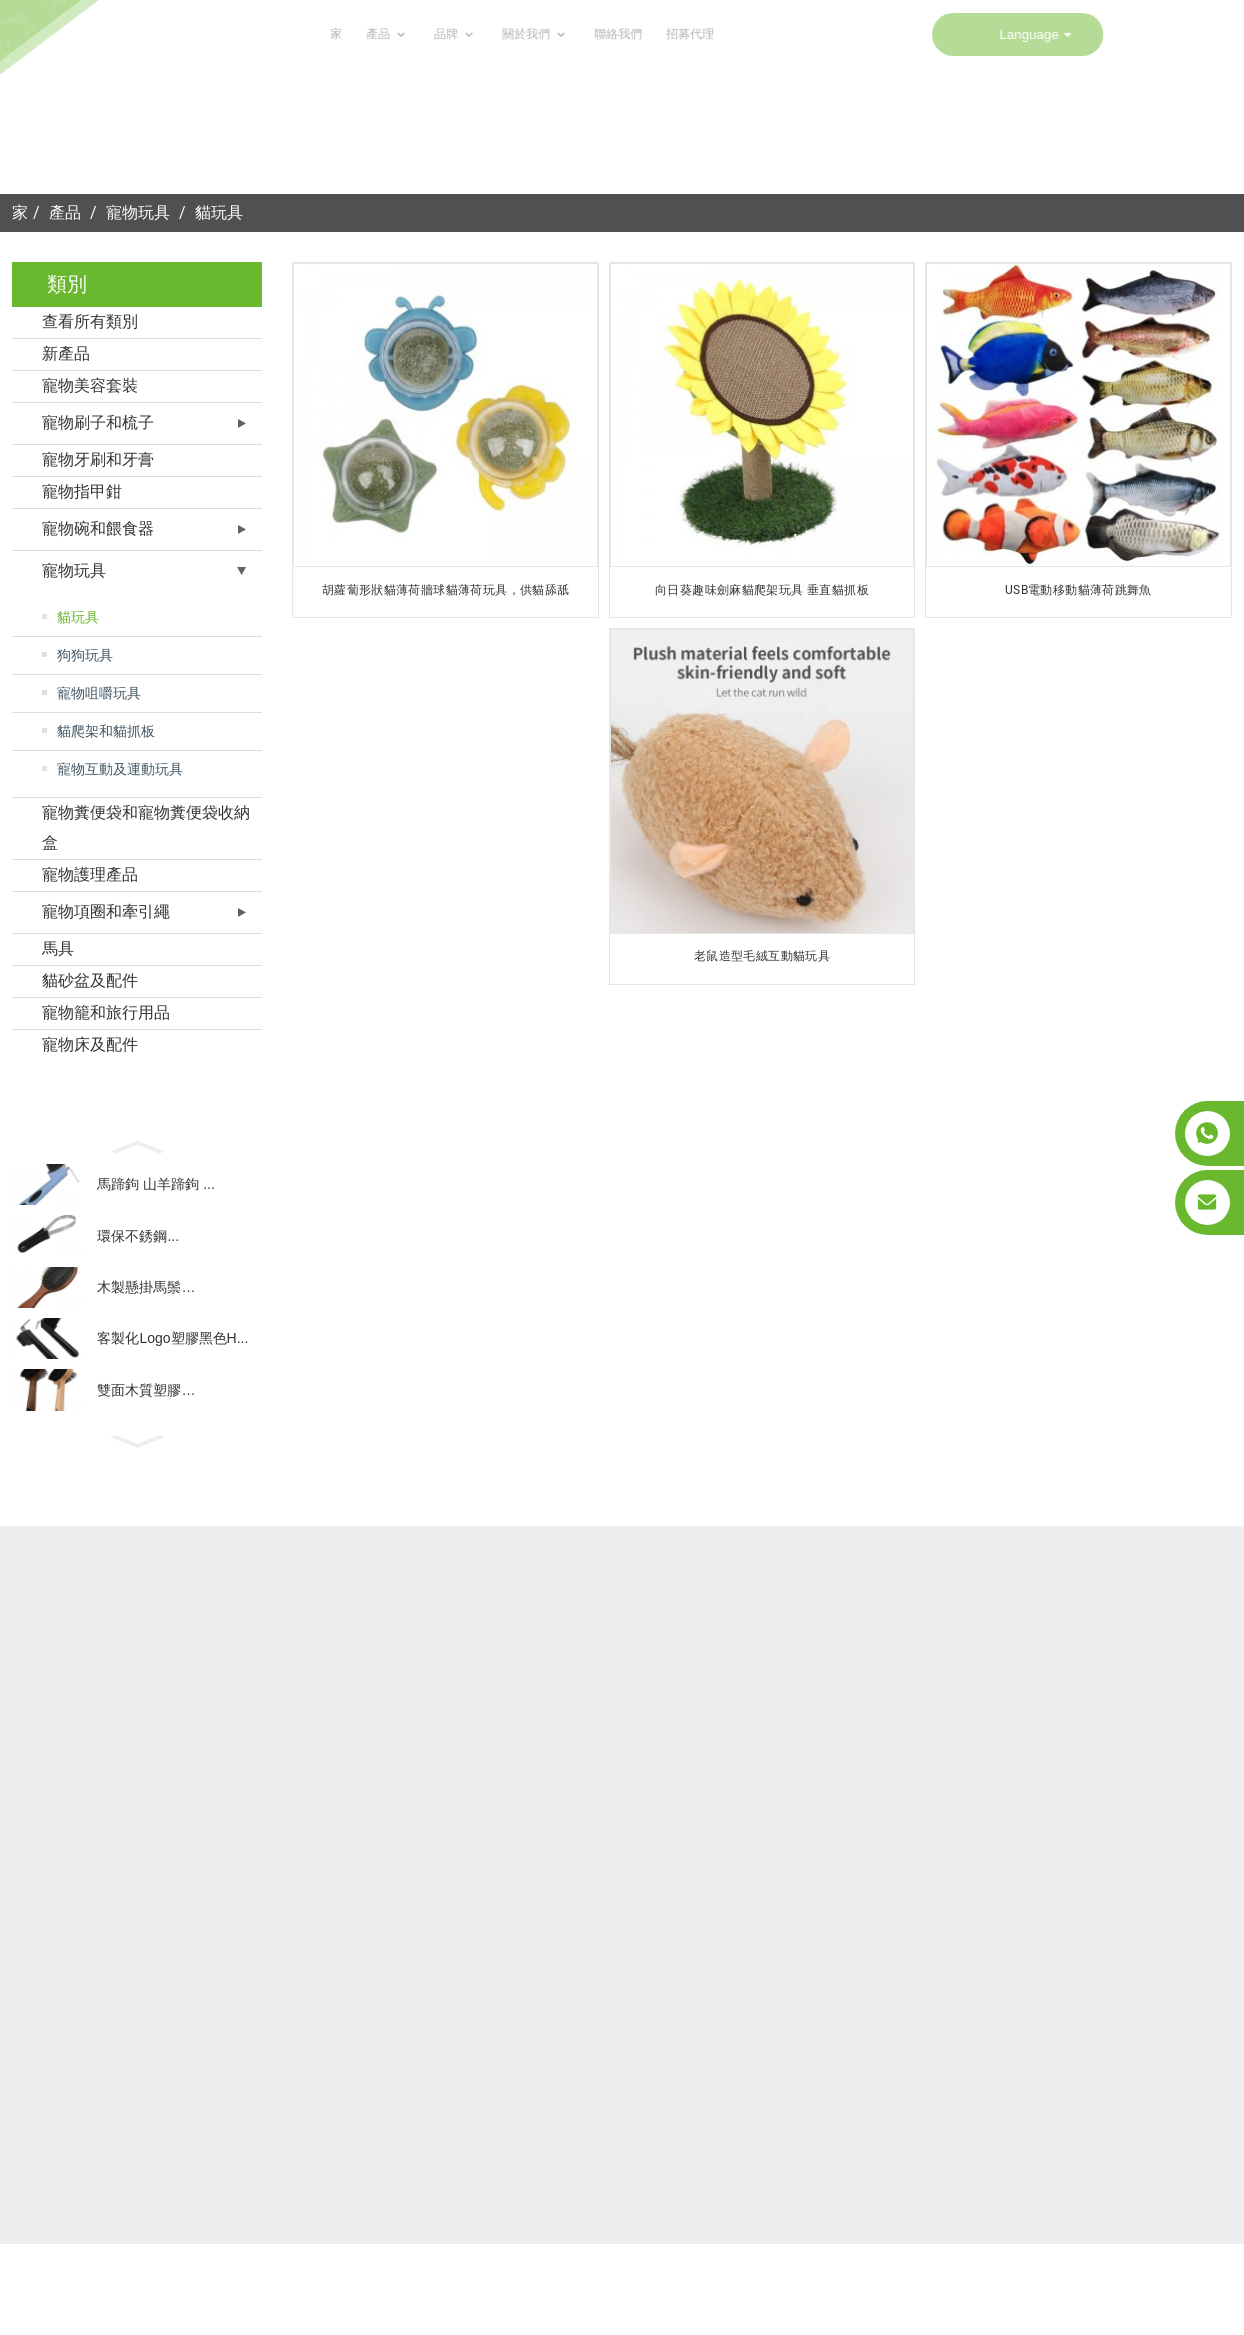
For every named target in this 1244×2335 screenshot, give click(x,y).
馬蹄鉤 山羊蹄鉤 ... (155, 1189)
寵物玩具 (138, 212)
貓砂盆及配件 (90, 980)
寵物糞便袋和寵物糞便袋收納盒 (146, 827)
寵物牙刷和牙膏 (98, 459)
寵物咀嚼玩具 (99, 693)
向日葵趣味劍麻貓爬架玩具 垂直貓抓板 (762, 590)
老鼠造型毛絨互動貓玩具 (762, 956)
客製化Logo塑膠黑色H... (172, 1368)
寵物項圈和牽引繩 (106, 911)
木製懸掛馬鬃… (146, 1308)
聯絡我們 (442, 34)
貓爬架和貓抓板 (106, 731)
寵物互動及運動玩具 (120, 769)
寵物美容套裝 (90, 385)
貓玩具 (219, 212)
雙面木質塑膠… (146, 1427)
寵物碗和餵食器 (98, 528)
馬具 (58, 948)
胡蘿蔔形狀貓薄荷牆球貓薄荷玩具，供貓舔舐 (446, 590)
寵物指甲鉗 (82, 491)
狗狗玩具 (85, 655)
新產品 (66, 353)
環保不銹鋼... (138, 1248)
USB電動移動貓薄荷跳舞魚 (1078, 590)
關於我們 (360, 34)
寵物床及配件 (90, 1044)
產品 (213, 34)
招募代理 (514, 34)
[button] (137, 1145)
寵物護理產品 (90, 874)
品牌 (281, 34)
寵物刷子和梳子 (98, 422)
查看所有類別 (90, 321)
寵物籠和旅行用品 (106, 1012)
